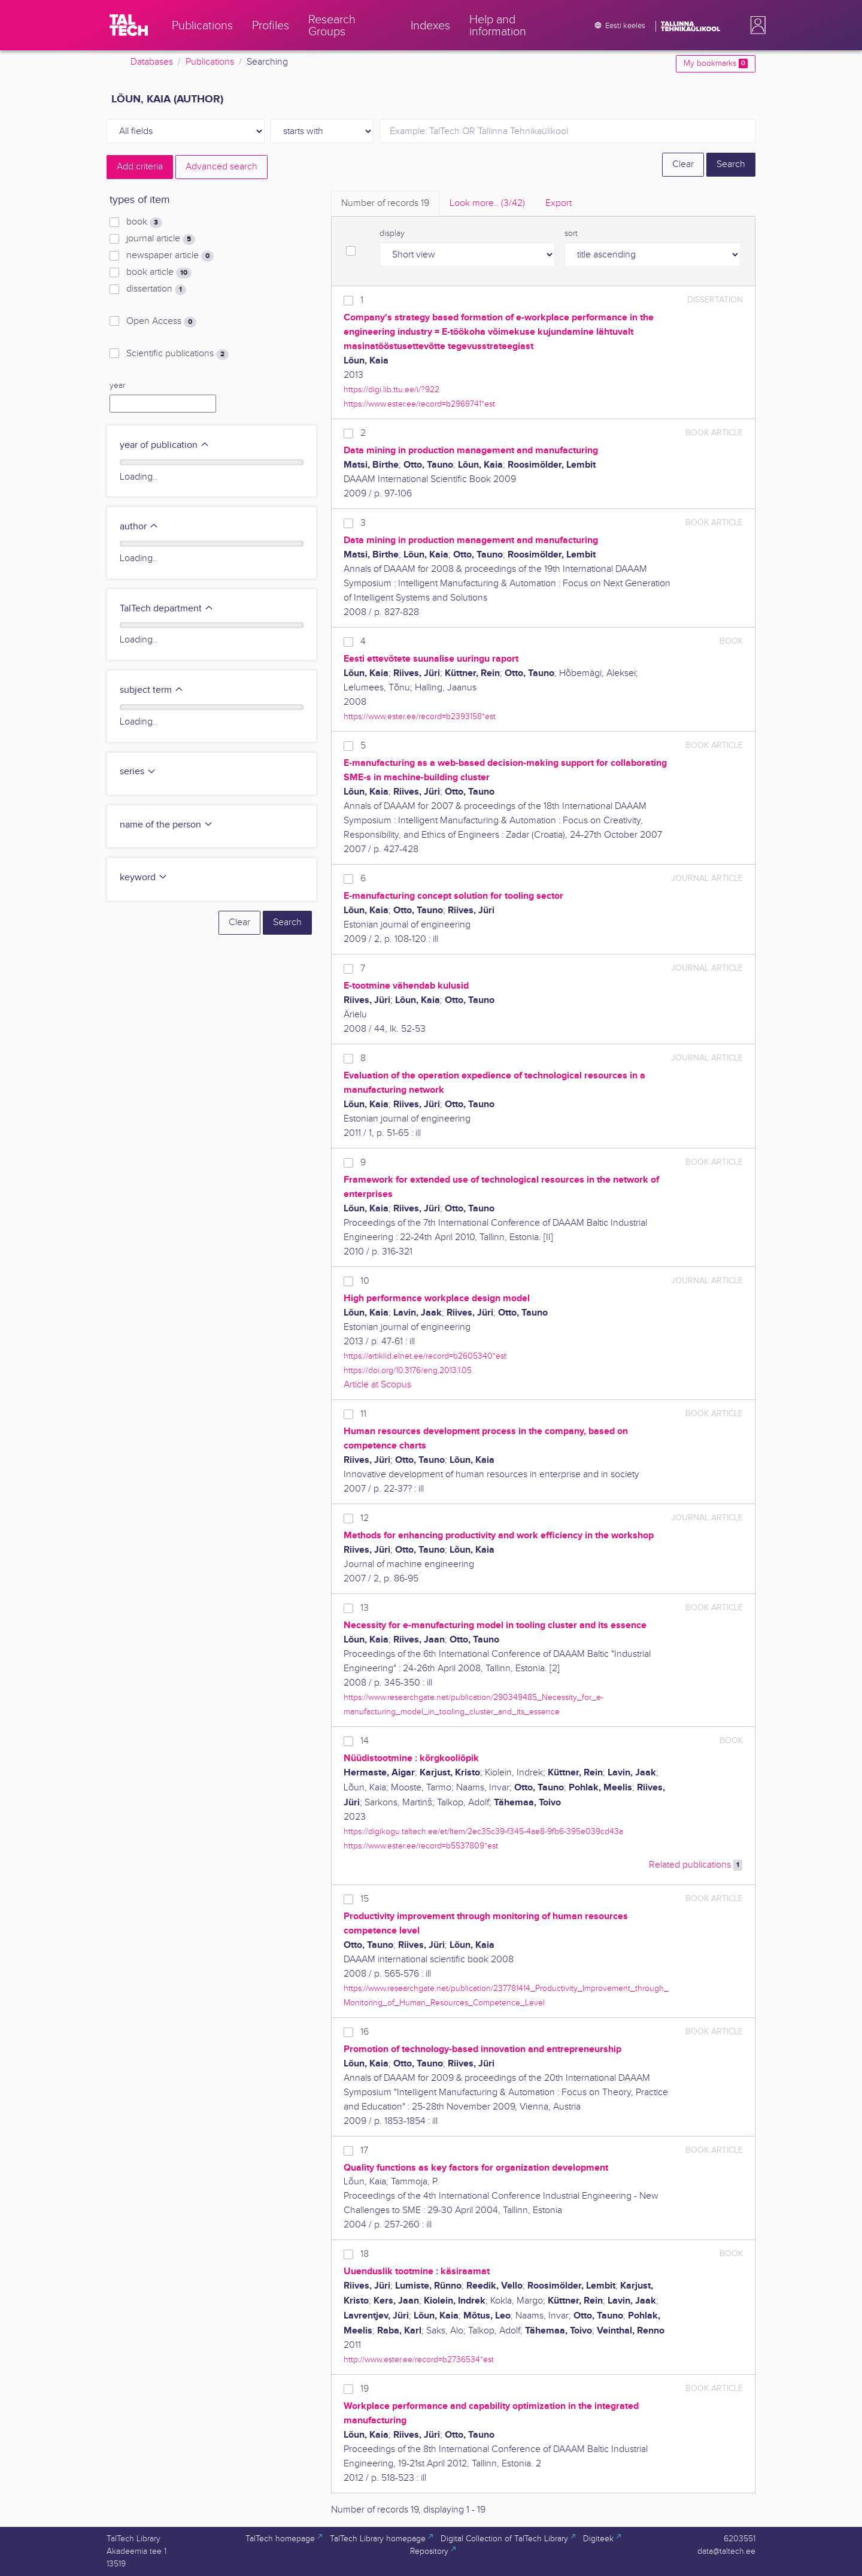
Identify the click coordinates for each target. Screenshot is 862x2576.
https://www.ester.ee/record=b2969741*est (419, 404)
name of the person (166, 825)
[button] (755, 25)
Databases (151, 62)
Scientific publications (177, 354)
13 (364, 1608)
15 (364, 1899)
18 (364, 2254)
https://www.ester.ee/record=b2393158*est (420, 716)
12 (364, 1518)
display (392, 233)
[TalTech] (129, 25)
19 (364, 2389)
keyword (144, 877)
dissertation (156, 289)
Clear (683, 164)
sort (571, 233)
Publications (210, 62)
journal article (160, 239)
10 (364, 1281)
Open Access (161, 322)
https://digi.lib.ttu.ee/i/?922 (391, 389)
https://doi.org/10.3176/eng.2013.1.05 (408, 1370)
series (138, 771)
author (139, 526)
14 (364, 1741)
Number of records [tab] (385, 203)
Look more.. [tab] (487, 203)
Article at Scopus (377, 1384)
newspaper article (170, 256)
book (144, 222)
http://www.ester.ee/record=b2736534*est (419, 2359)
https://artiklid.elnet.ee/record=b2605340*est (425, 1356)
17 (364, 2150)
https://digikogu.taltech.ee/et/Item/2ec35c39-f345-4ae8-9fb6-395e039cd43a (483, 1831)
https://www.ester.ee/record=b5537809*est (421, 1846)
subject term (152, 690)
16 (364, 2032)
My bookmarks (716, 63)
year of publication (165, 445)
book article (159, 272)
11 (363, 1414)
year (117, 385)
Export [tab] (558, 203)
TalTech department (167, 608)
